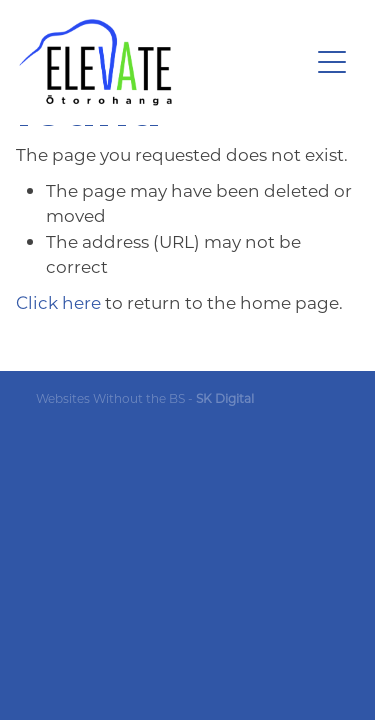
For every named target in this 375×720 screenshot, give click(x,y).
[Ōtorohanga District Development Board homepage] (164, 62)
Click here (58, 302)
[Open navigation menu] (332, 62)
